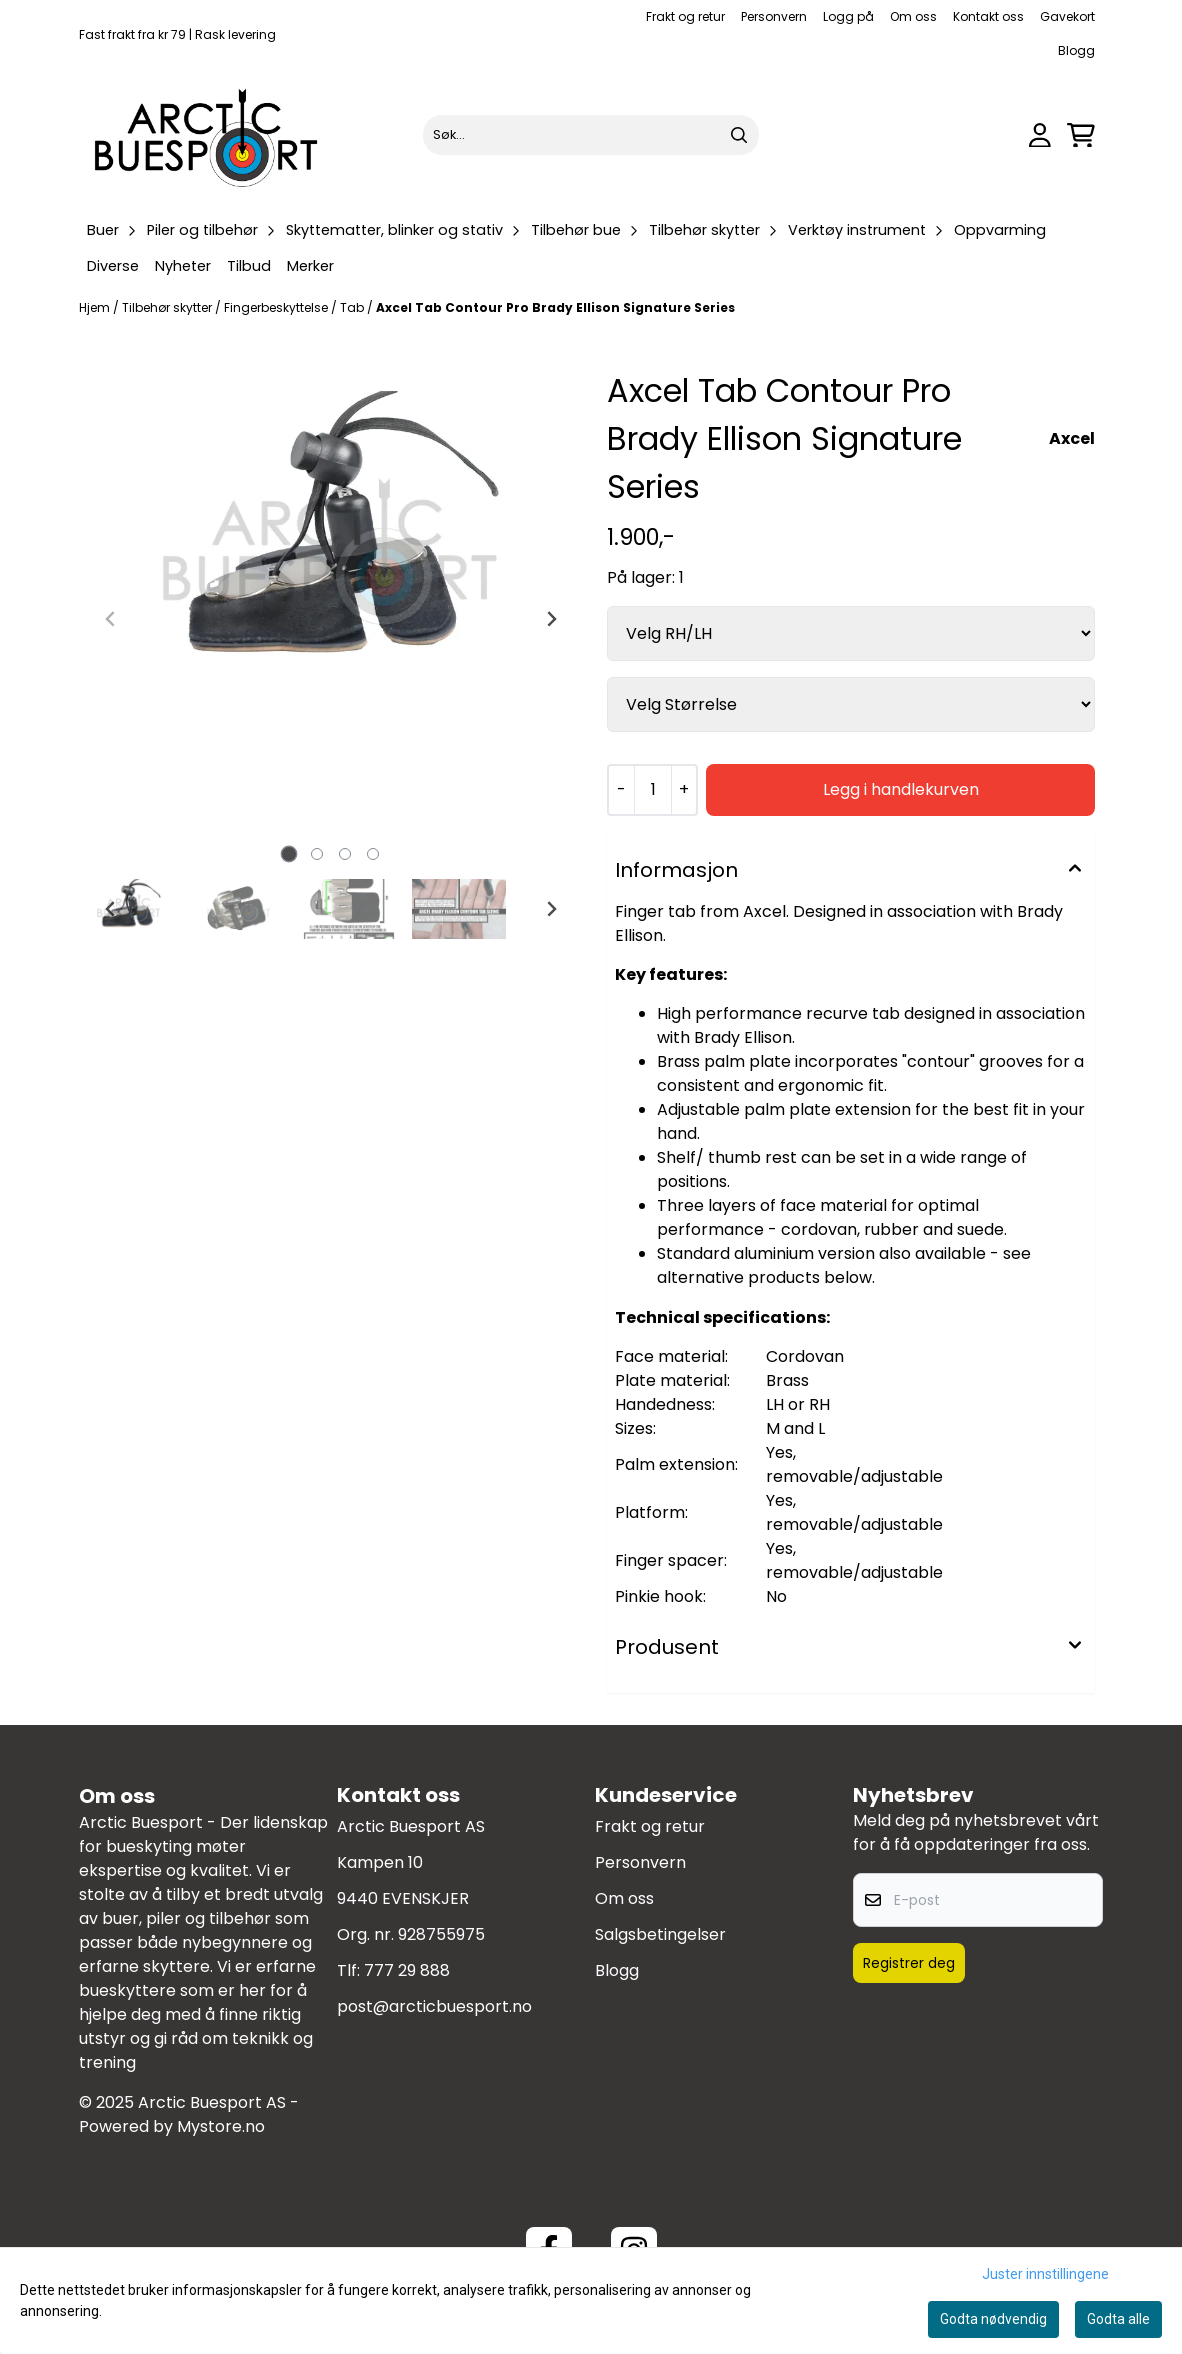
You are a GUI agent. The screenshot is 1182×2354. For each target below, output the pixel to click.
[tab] (289, 854)
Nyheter (183, 266)
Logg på (848, 16)
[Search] (739, 135)
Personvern (774, 16)
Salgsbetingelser (660, 1934)
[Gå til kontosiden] (1040, 135)
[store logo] (207, 135)
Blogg (1076, 50)
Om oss (913, 16)
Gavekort (1067, 16)
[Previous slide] (111, 619)
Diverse (113, 266)
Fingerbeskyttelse (277, 307)
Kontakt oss (988, 16)
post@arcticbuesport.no (434, 2006)
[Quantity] (652, 790)
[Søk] (591, 135)
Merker (310, 266)
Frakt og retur (685, 16)
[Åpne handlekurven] (1081, 135)
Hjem (96, 307)
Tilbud (249, 266)
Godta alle (1118, 2319)
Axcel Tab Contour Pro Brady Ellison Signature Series (555, 307)
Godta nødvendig (993, 2319)
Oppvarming (1000, 230)
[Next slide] (551, 619)
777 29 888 (407, 1970)
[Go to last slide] (111, 909)
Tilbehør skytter (168, 307)
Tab (353, 307)
